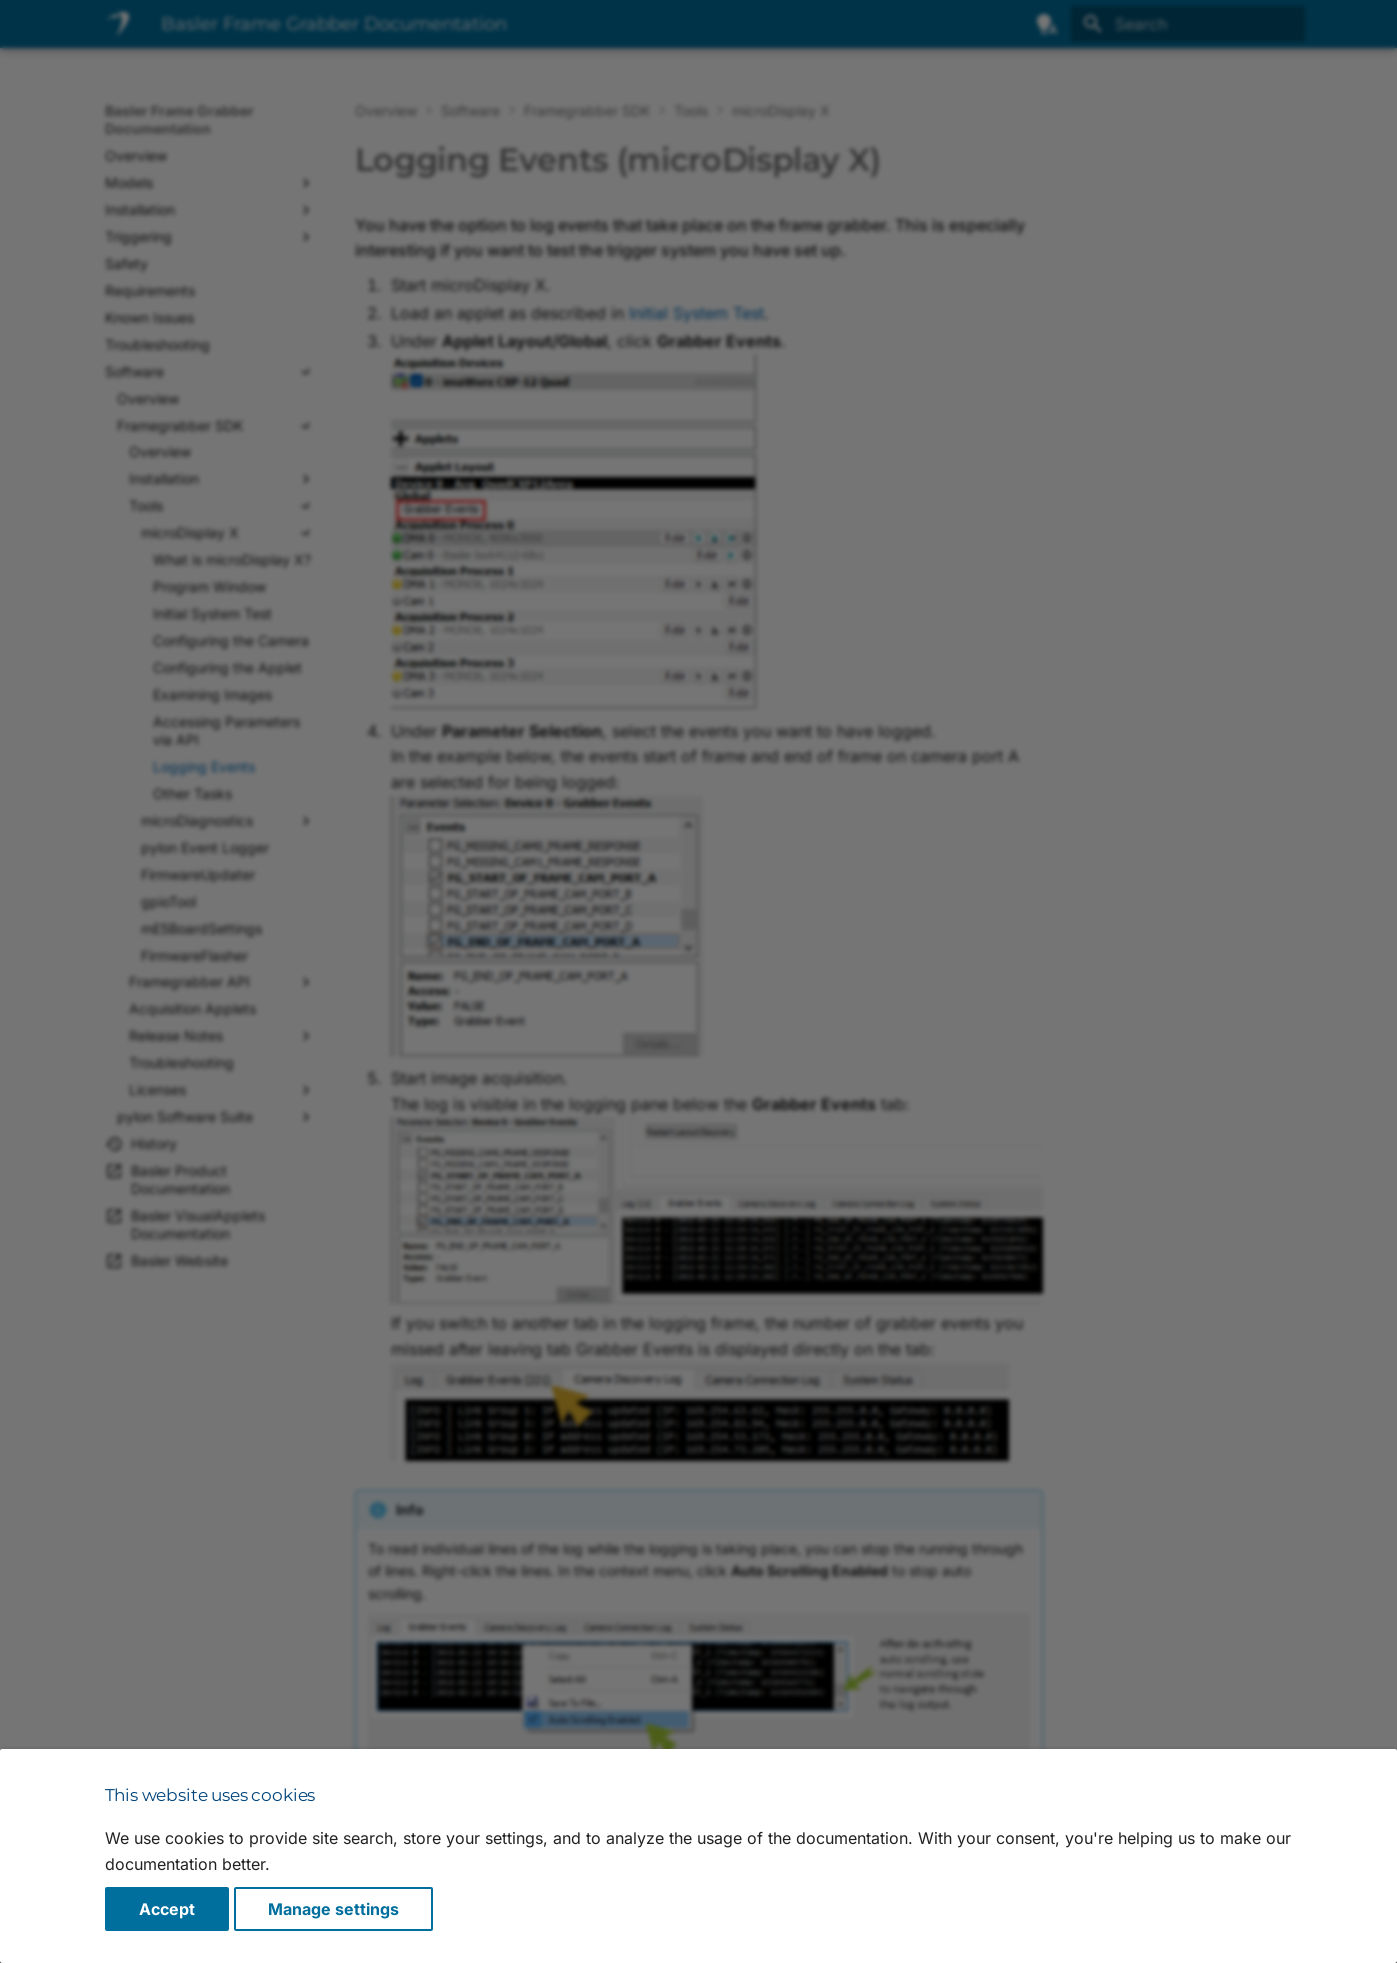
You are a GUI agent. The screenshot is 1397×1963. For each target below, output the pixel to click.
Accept (167, 1909)
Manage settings (333, 1909)
